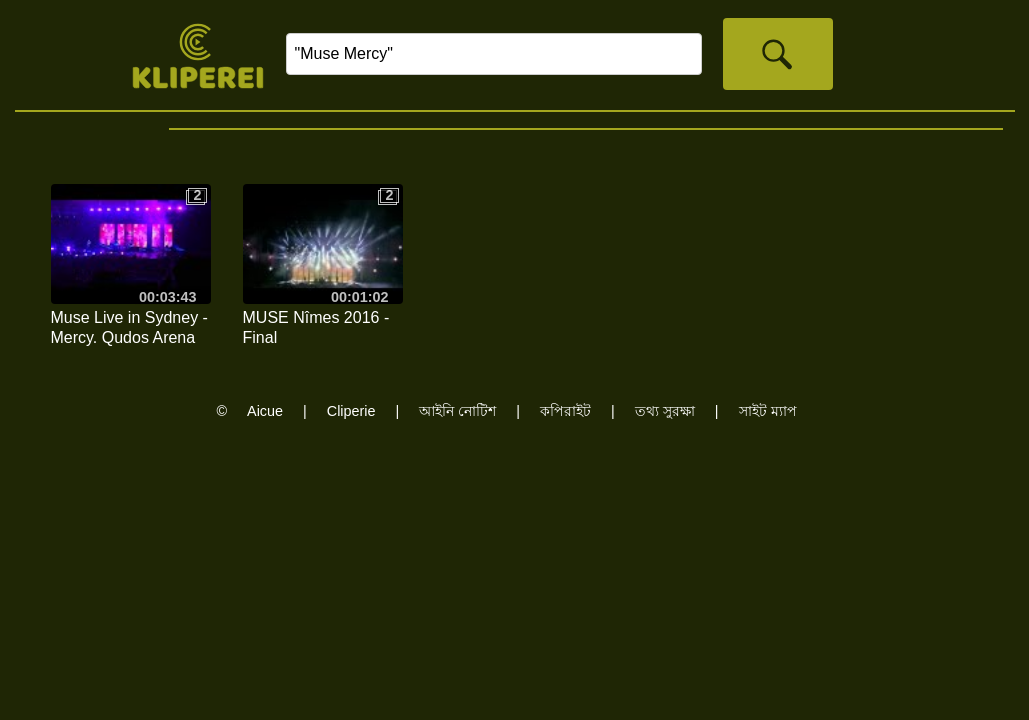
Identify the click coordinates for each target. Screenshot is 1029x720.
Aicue (265, 411)
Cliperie (351, 411)
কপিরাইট (565, 411)
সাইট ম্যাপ (768, 411)
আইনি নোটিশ (457, 411)
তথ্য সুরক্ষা (665, 411)
